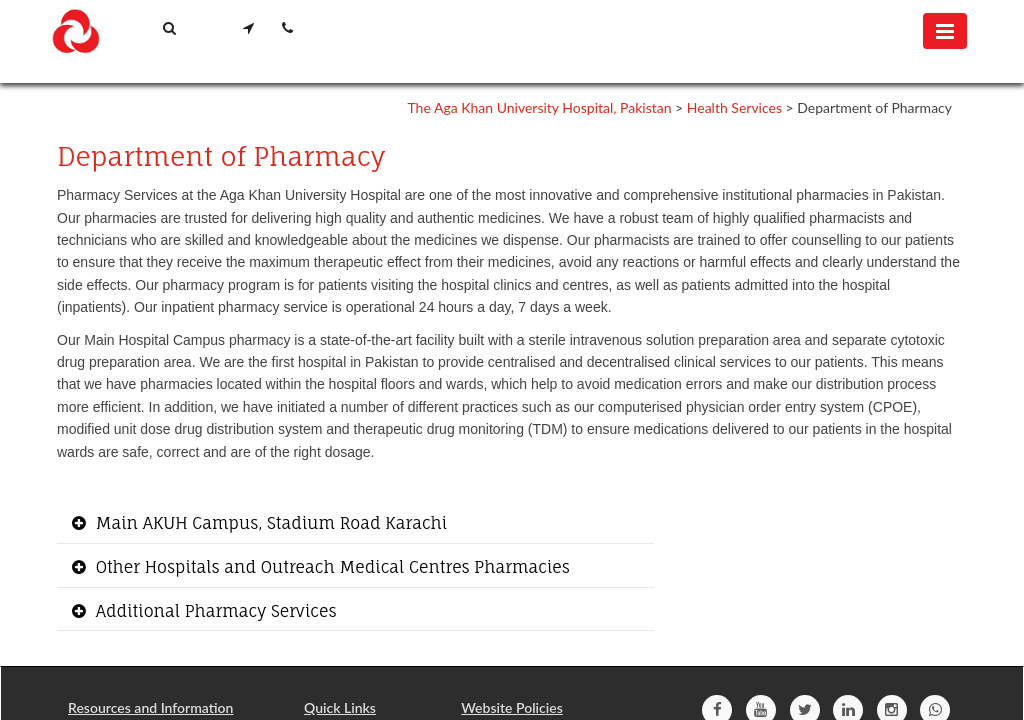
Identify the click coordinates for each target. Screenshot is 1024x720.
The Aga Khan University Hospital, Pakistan (539, 107)
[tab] (355, 524)
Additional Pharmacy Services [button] (214, 611)
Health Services (734, 107)
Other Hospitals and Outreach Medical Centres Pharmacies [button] (330, 567)
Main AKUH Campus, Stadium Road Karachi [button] (269, 523)
